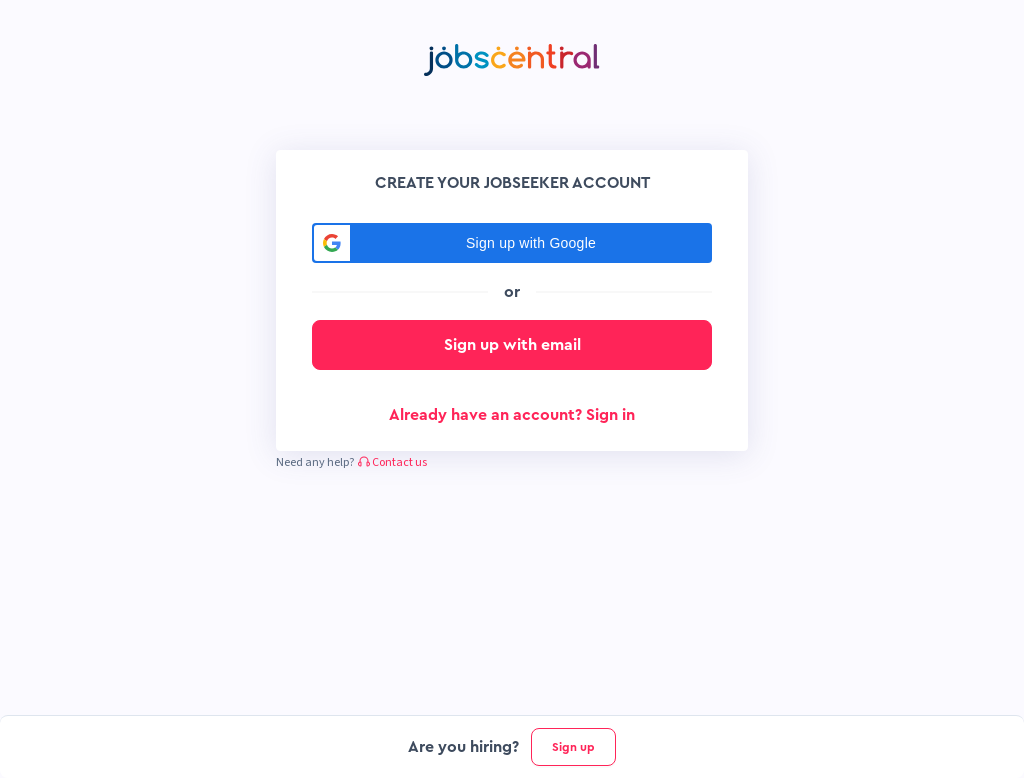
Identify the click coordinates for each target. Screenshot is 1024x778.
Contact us (392, 463)
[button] (512, 243)
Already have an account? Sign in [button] (512, 415)
